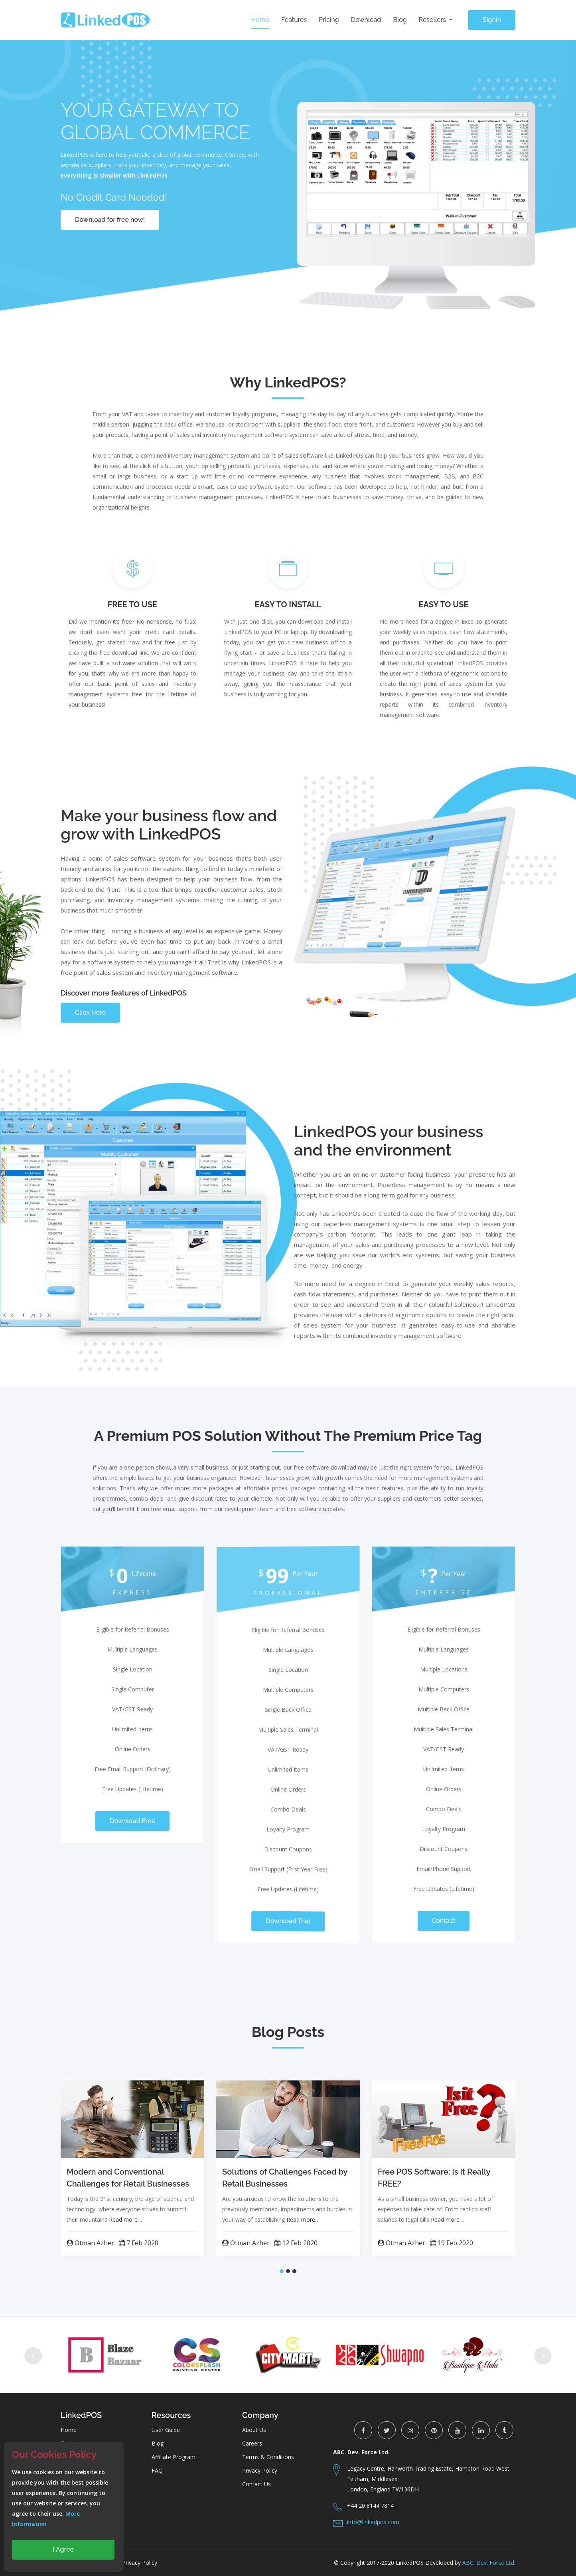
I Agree (63, 2549)
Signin (492, 20)
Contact (444, 1920)
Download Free (132, 1821)
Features (294, 20)
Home (260, 20)
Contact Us (256, 2484)
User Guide (166, 2430)
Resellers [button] (433, 20)
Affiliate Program (173, 2457)
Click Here (90, 1012)
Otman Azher (90, 2242)
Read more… (125, 2219)
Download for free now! (110, 219)
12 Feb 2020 (296, 2242)
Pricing (329, 20)
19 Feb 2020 (451, 2242)
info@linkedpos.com (373, 2522)
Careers (252, 2443)
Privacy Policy (259, 2470)
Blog (399, 20)
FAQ (157, 2470)
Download (366, 20)
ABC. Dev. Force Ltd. (488, 2562)
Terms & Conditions (268, 2457)
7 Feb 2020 (138, 2242)
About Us (254, 2430)
